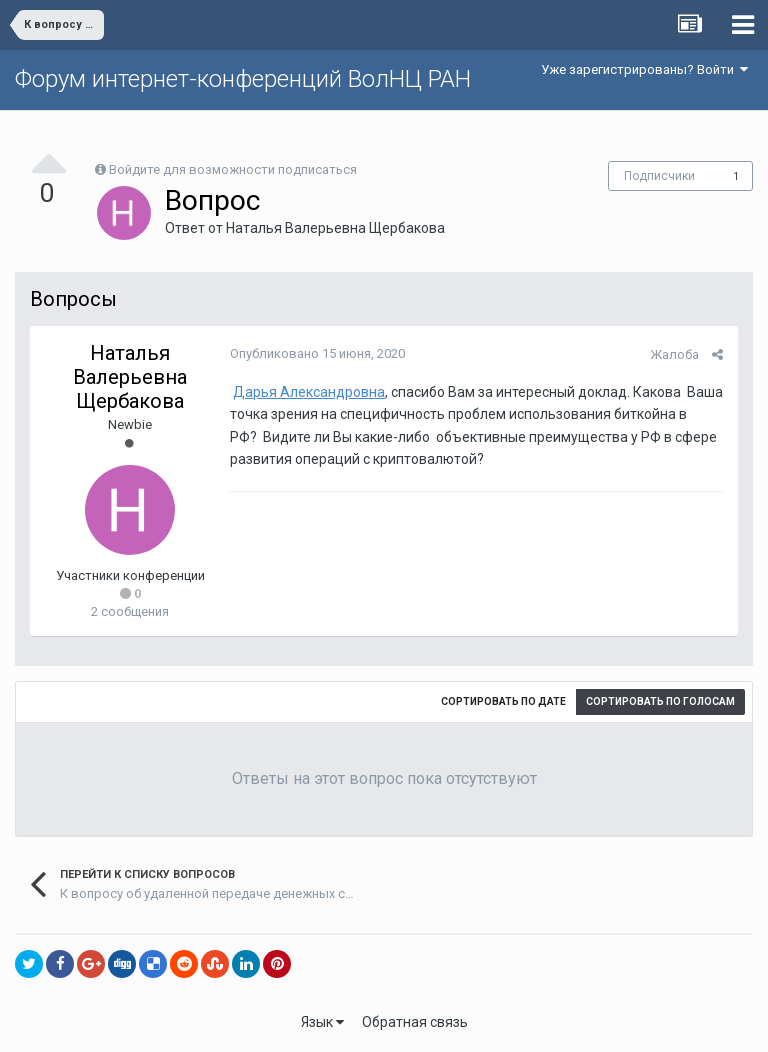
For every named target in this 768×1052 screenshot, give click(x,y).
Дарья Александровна (309, 392)
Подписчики (659, 176)
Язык (322, 1022)
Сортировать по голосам (660, 701)
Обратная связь (415, 1022)
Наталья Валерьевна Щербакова (335, 228)
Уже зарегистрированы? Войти (644, 69)
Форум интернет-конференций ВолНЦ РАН (243, 79)
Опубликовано (317, 353)
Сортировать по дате (503, 701)
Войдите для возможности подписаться (233, 169)
